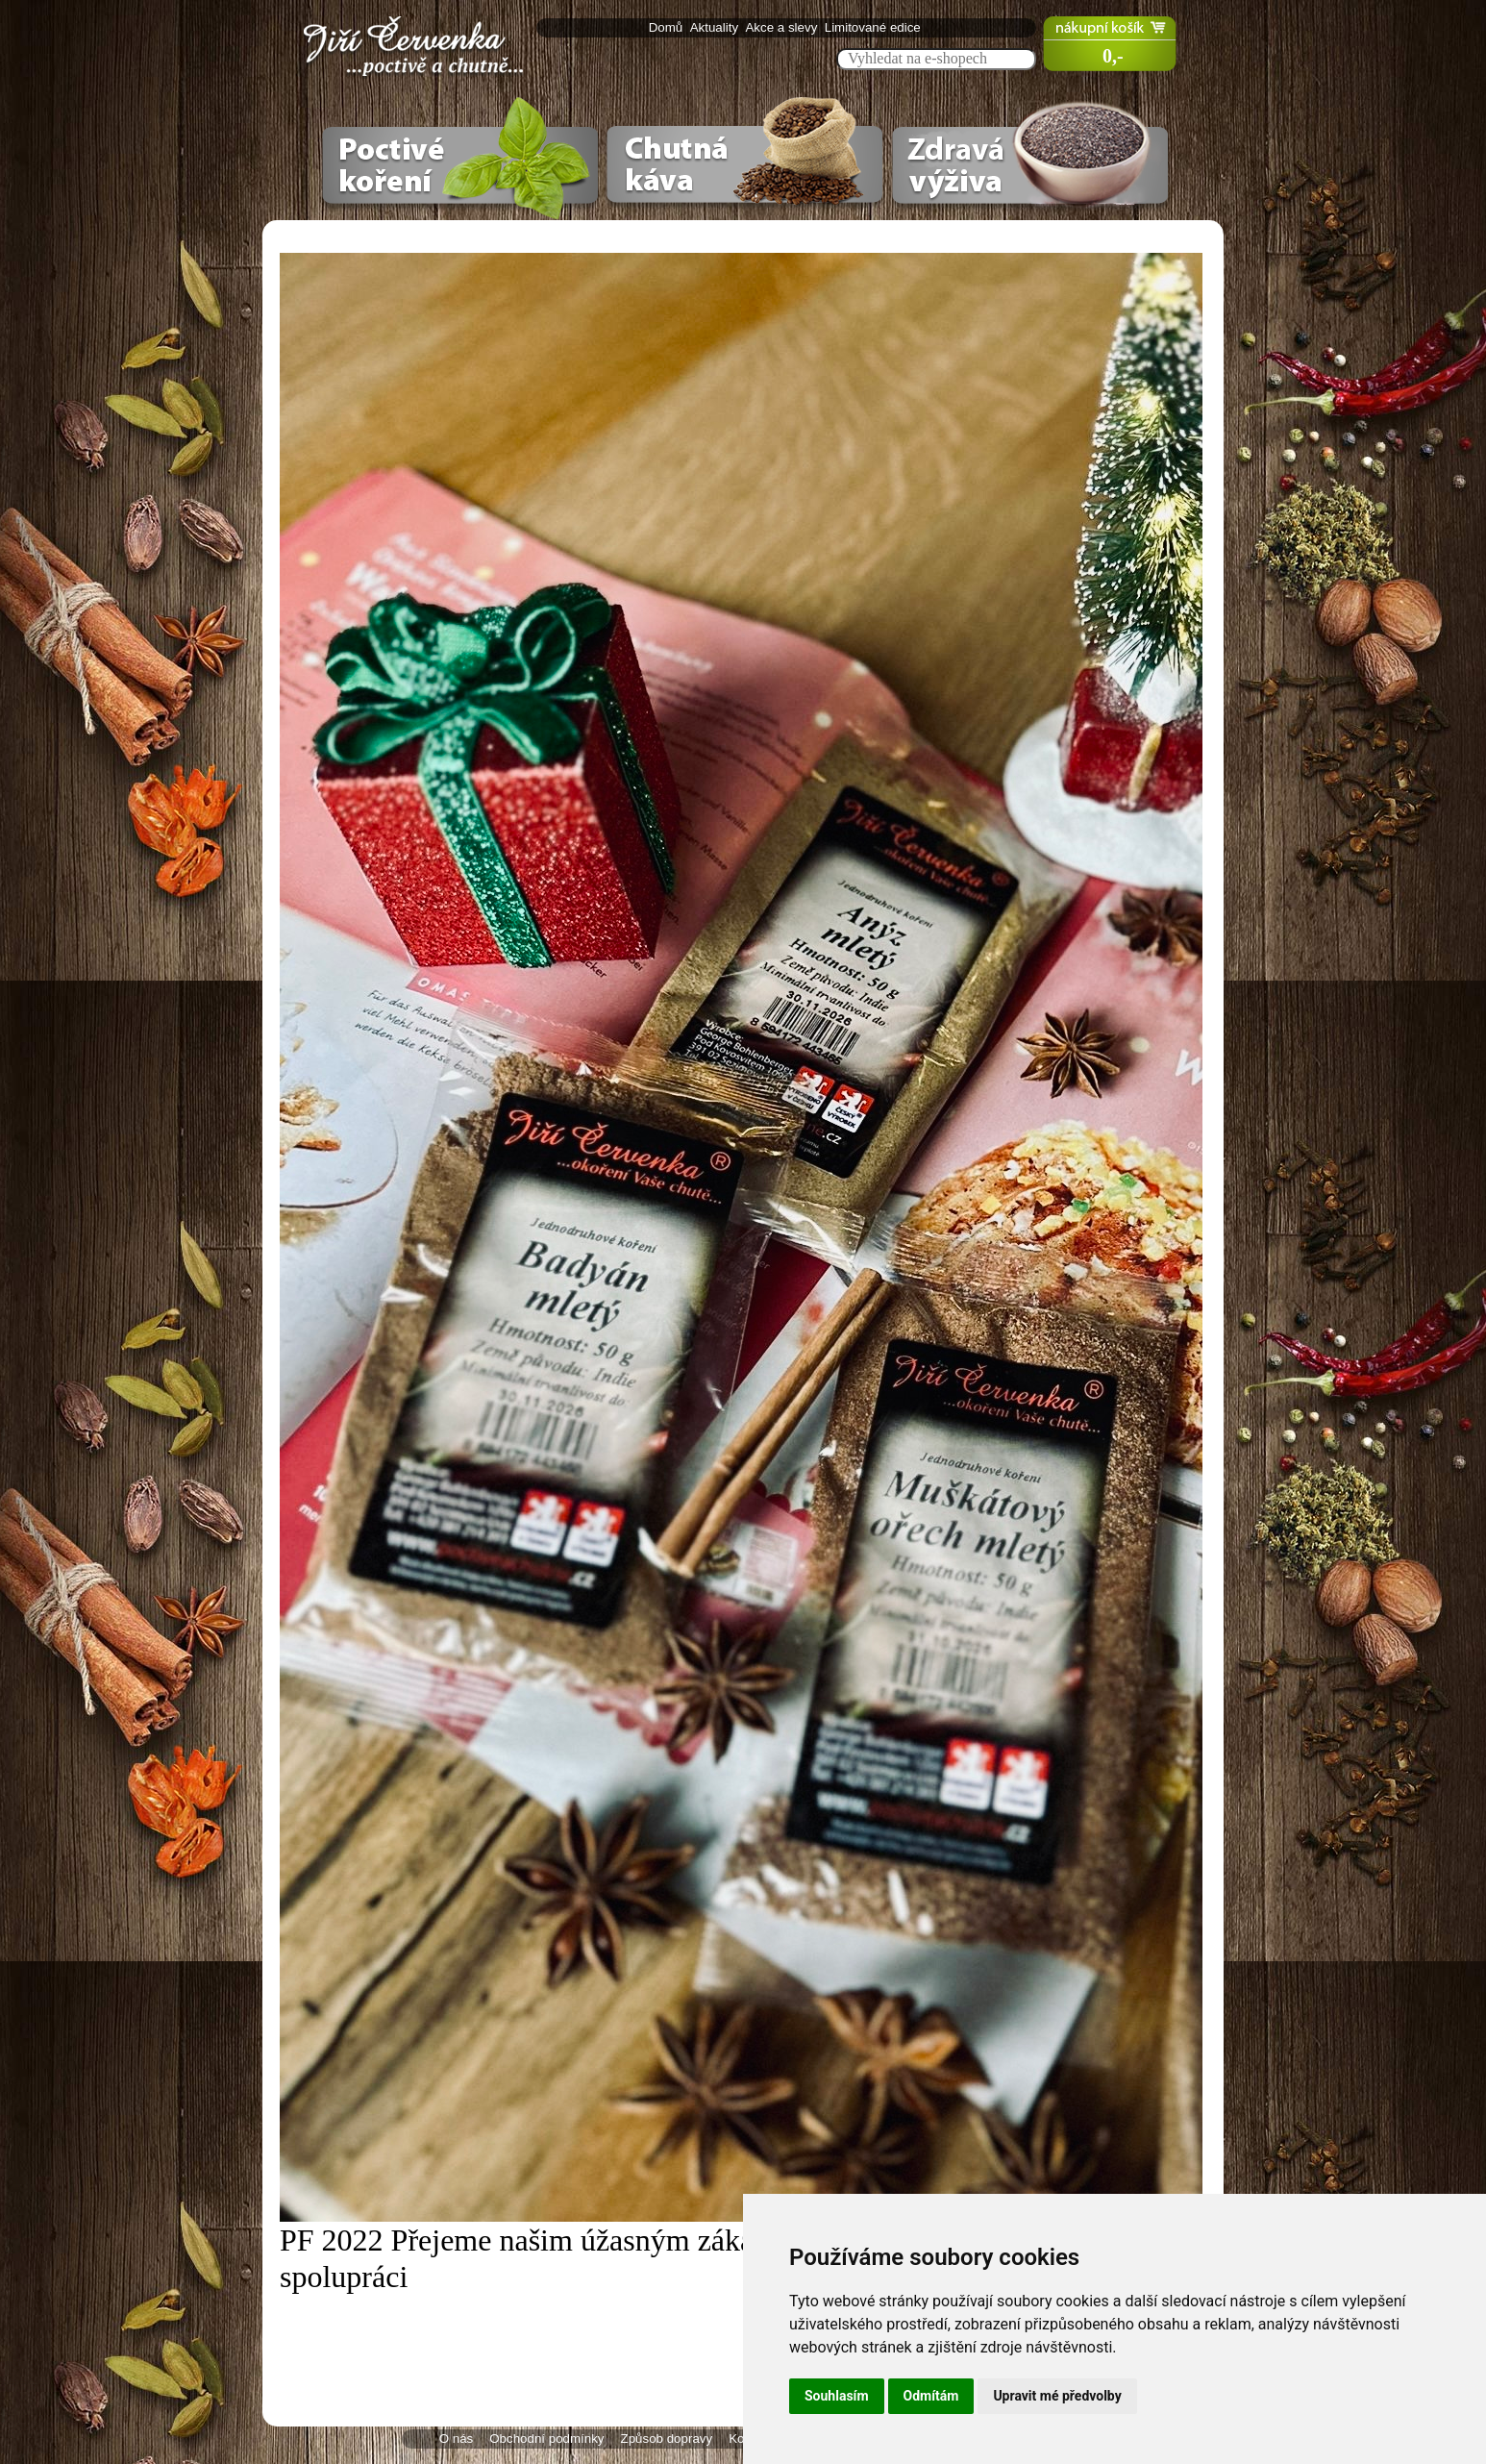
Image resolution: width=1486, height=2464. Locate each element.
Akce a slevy (783, 27)
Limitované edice (875, 27)
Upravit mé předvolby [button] (1057, 2395)
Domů (667, 27)
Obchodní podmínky (546, 2438)
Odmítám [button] (931, 2395)
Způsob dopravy (667, 2438)
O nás (456, 2438)
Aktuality (716, 27)
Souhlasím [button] (837, 2395)
